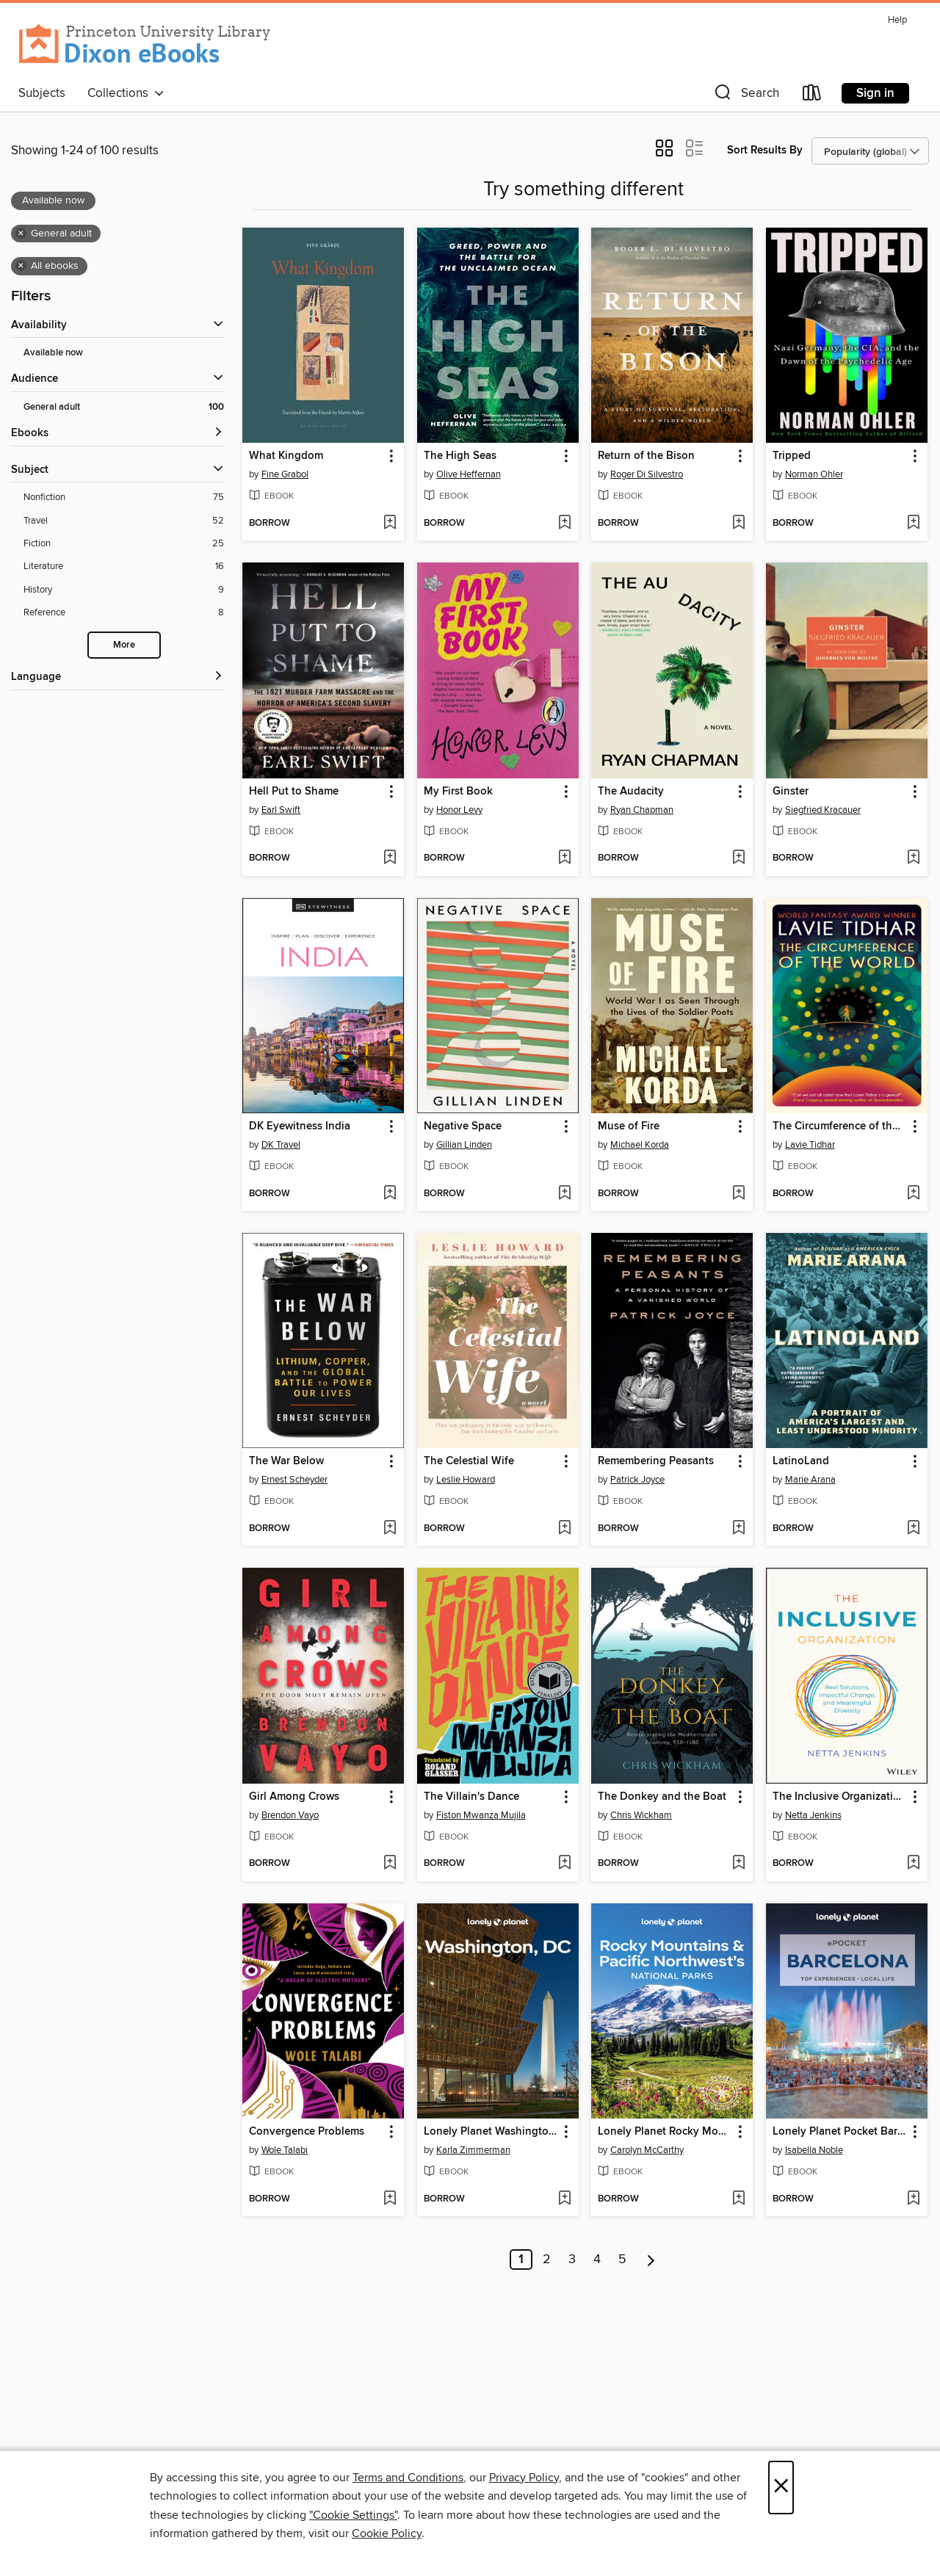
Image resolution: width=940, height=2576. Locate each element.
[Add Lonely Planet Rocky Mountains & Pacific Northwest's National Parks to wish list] (738, 2199)
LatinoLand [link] (801, 1461)
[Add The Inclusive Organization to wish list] (913, 1863)
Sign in (875, 93)
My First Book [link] (458, 791)
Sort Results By (765, 150)
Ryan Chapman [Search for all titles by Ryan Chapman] (641, 810)
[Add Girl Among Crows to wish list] (389, 1863)
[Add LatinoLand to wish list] (913, 1528)
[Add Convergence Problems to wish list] (389, 2199)
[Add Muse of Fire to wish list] (738, 1194)
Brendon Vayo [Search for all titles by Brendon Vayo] (290, 1815)
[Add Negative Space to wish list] (564, 1194)
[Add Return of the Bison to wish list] (738, 523)
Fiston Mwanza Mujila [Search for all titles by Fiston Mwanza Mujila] (481, 1815)
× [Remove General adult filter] (21, 233)
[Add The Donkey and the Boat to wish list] (738, 1863)
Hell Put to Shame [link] (294, 791)
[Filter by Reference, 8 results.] (124, 613)
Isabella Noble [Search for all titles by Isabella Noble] (814, 2150)
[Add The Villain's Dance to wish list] (564, 1863)
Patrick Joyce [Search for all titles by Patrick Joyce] (637, 1480)
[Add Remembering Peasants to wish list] (738, 1528)
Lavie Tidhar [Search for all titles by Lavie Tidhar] (810, 1145)
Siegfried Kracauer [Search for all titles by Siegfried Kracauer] (823, 810)
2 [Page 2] (547, 2259)
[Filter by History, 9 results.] (124, 590)
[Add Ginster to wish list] (913, 858)
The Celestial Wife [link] (469, 1461)
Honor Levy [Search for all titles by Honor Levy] (459, 810)
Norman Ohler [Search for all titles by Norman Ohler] (814, 474)
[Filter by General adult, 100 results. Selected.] (124, 407)
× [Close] (781, 2487)
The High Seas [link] (460, 456)
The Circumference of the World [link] (840, 1126)
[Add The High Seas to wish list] (564, 523)
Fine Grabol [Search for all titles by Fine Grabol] (284, 474)
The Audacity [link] (631, 791)
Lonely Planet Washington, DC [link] (491, 2131)
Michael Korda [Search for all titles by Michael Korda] (639, 1145)
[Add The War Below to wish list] (389, 1528)
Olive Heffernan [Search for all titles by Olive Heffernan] (468, 474)
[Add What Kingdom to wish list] (389, 523)
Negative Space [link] (463, 1126)
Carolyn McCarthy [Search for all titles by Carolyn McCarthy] (647, 2150)
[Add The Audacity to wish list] (738, 858)
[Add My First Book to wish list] (564, 858)
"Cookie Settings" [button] (353, 2515)
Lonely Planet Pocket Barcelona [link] (840, 2131)
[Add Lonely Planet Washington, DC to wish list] (564, 2199)
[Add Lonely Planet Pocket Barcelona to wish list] (913, 2199)
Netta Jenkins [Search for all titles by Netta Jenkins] (813, 1815)
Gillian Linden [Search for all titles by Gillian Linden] (464, 1145)
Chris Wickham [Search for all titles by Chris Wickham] (641, 1815)
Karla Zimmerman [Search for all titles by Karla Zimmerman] (473, 2150)
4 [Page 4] (597, 2259)
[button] (745, 96)
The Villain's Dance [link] (471, 1796)
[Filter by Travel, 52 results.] (124, 521)
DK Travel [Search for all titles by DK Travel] (280, 1145)
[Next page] (651, 2259)
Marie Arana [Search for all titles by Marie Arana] (810, 1480)
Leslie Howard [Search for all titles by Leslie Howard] (465, 1480)
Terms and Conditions (407, 2477)
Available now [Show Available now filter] (53, 353)
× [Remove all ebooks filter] (21, 266)
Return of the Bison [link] (646, 456)
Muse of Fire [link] (628, 1126)
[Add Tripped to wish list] (913, 523)
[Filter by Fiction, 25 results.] (124, 543)
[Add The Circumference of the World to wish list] (913, 1194)
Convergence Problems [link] (306, 2131)
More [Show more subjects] (124, 645)
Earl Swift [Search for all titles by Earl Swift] (280, 810)
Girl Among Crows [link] (294, 1796)
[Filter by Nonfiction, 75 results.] (124, 497)
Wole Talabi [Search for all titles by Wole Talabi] (284, 2150)
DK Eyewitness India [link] (299, 1126)
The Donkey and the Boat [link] (662, 1796)
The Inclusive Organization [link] (839, 1796)
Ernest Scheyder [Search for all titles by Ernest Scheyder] (294, 1480)
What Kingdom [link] (286, 456)
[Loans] (812, 96)
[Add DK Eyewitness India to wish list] (389, 1194)
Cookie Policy (387, 2533)
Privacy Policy (524, 2477)
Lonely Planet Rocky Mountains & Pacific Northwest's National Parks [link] (665, 2131)
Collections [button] (125, 93)
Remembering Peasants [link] (656, 1461)
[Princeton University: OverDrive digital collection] (145, 44)
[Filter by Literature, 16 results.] (124, 566)
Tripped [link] (792, 456)
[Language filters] (117, 677)
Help (897, 20)
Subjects (41, 93)
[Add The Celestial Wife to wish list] (564, 1528)
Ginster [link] (791, 791)
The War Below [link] (286, 1461)
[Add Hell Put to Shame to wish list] (389, 858)
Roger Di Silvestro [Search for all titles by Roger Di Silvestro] (646, 474)
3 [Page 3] (572, 2259)
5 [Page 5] (622, 2259)
